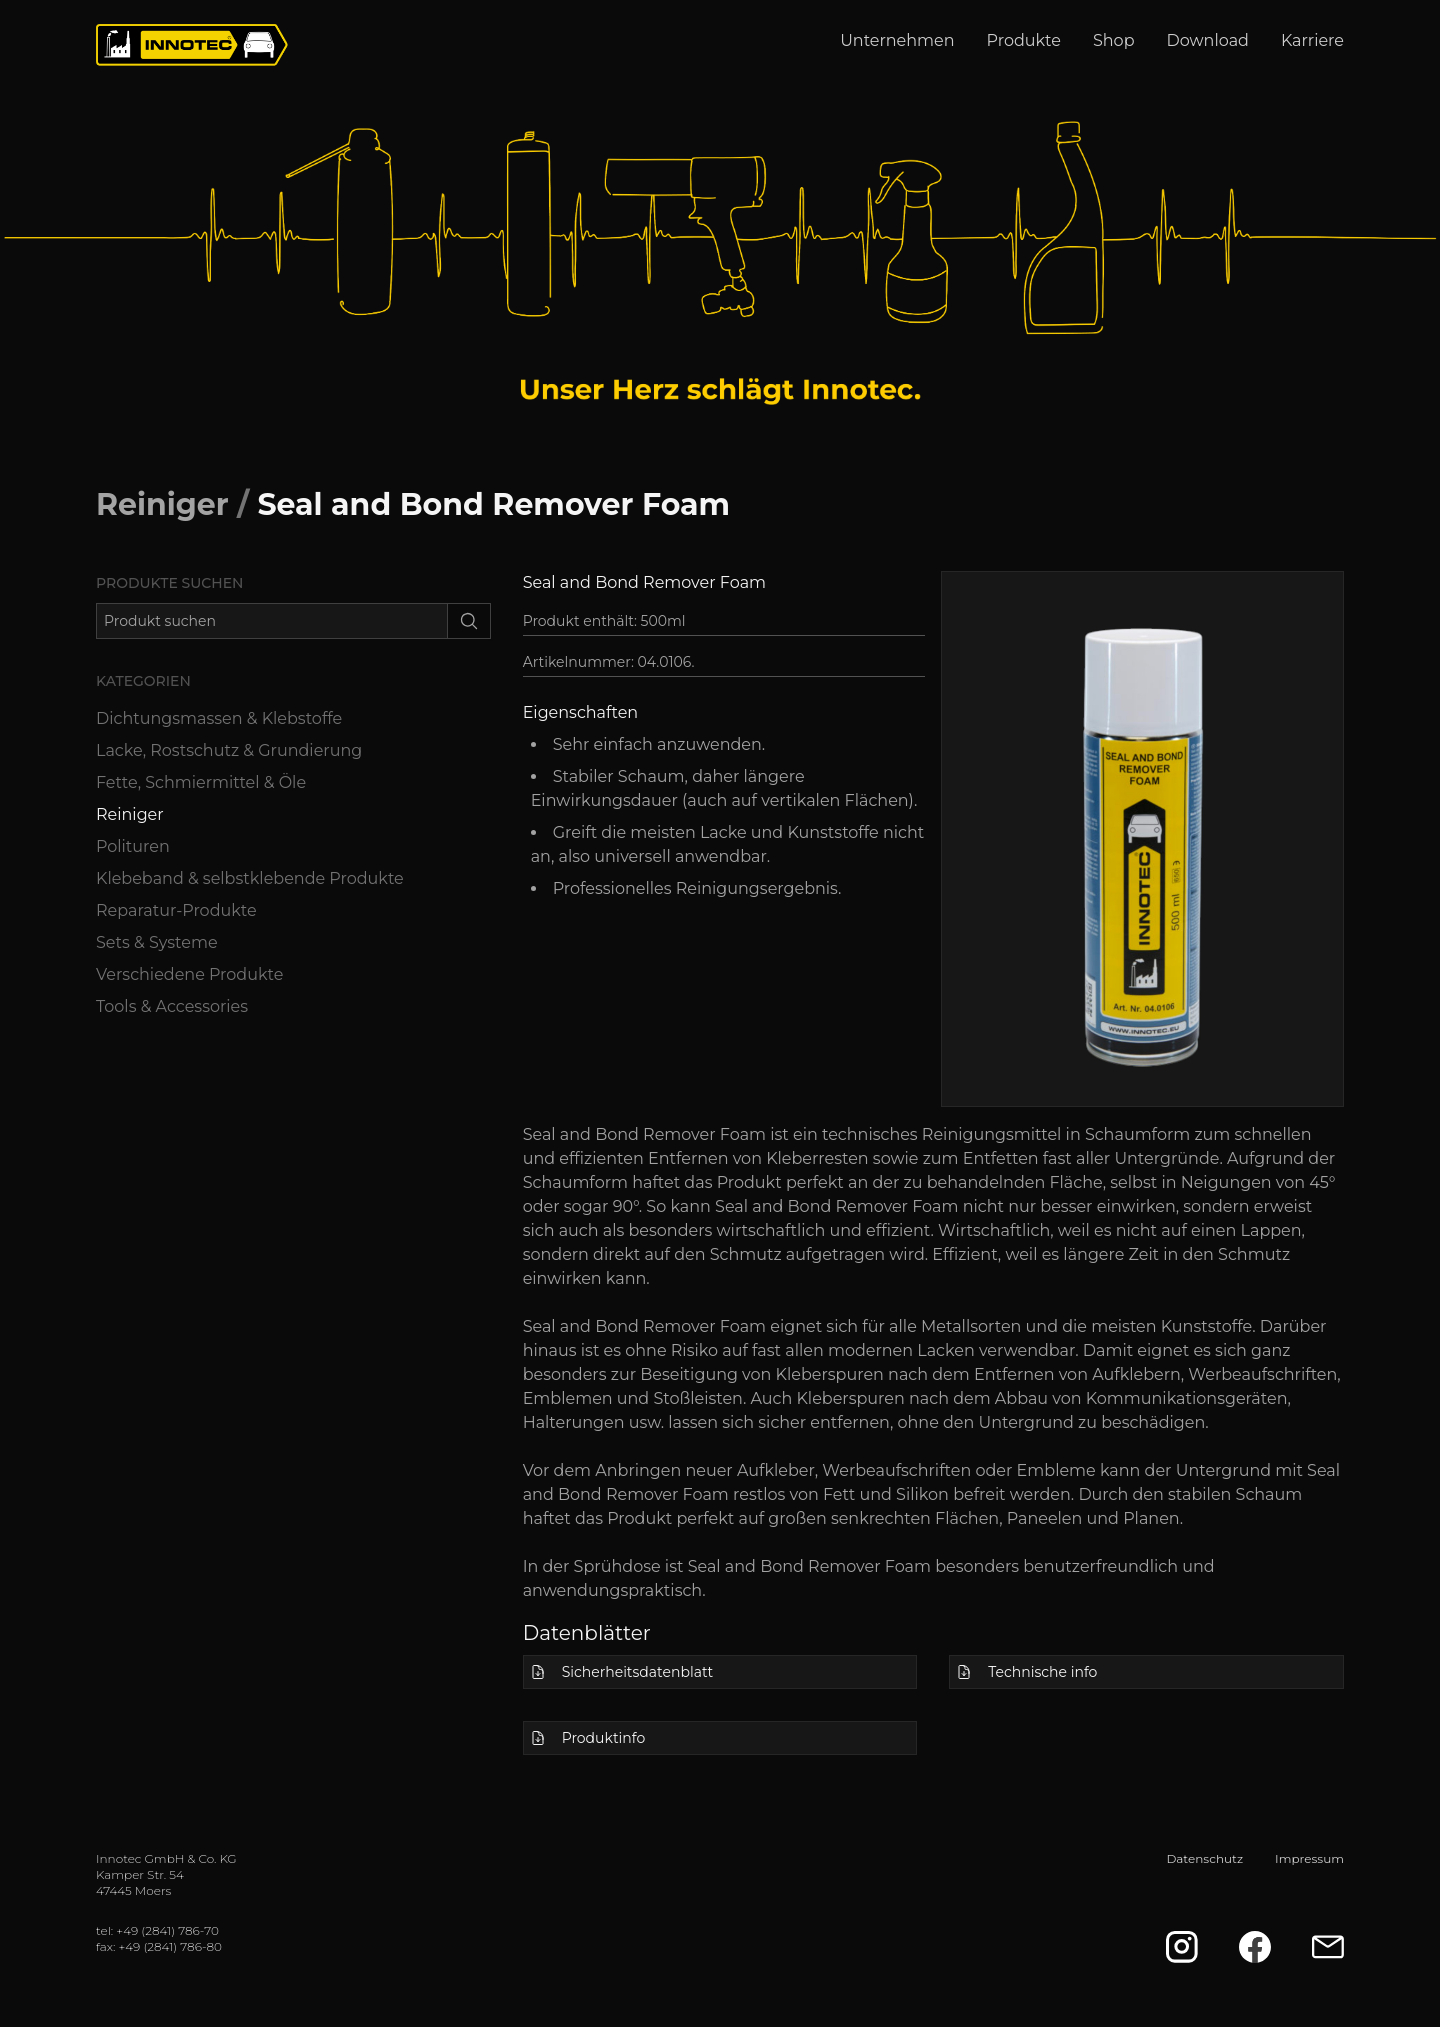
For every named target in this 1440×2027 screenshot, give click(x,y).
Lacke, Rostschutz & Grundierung (229, 750)
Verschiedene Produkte (189, 974)
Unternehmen (897, 40)
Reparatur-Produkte (176, 910)
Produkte (1024, 40)
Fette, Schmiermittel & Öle (201, 782)
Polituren (133, 846)
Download (1208, 40)
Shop (1114, 40)
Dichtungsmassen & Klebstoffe (219, 718)
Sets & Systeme (157, 942)
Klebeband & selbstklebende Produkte (250, 878)
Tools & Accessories (172, 1006)
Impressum (1309, 1858)
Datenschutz (1204, 1858)
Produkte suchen (169, 583)
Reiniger (162, 504)
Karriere (1312, 40)
